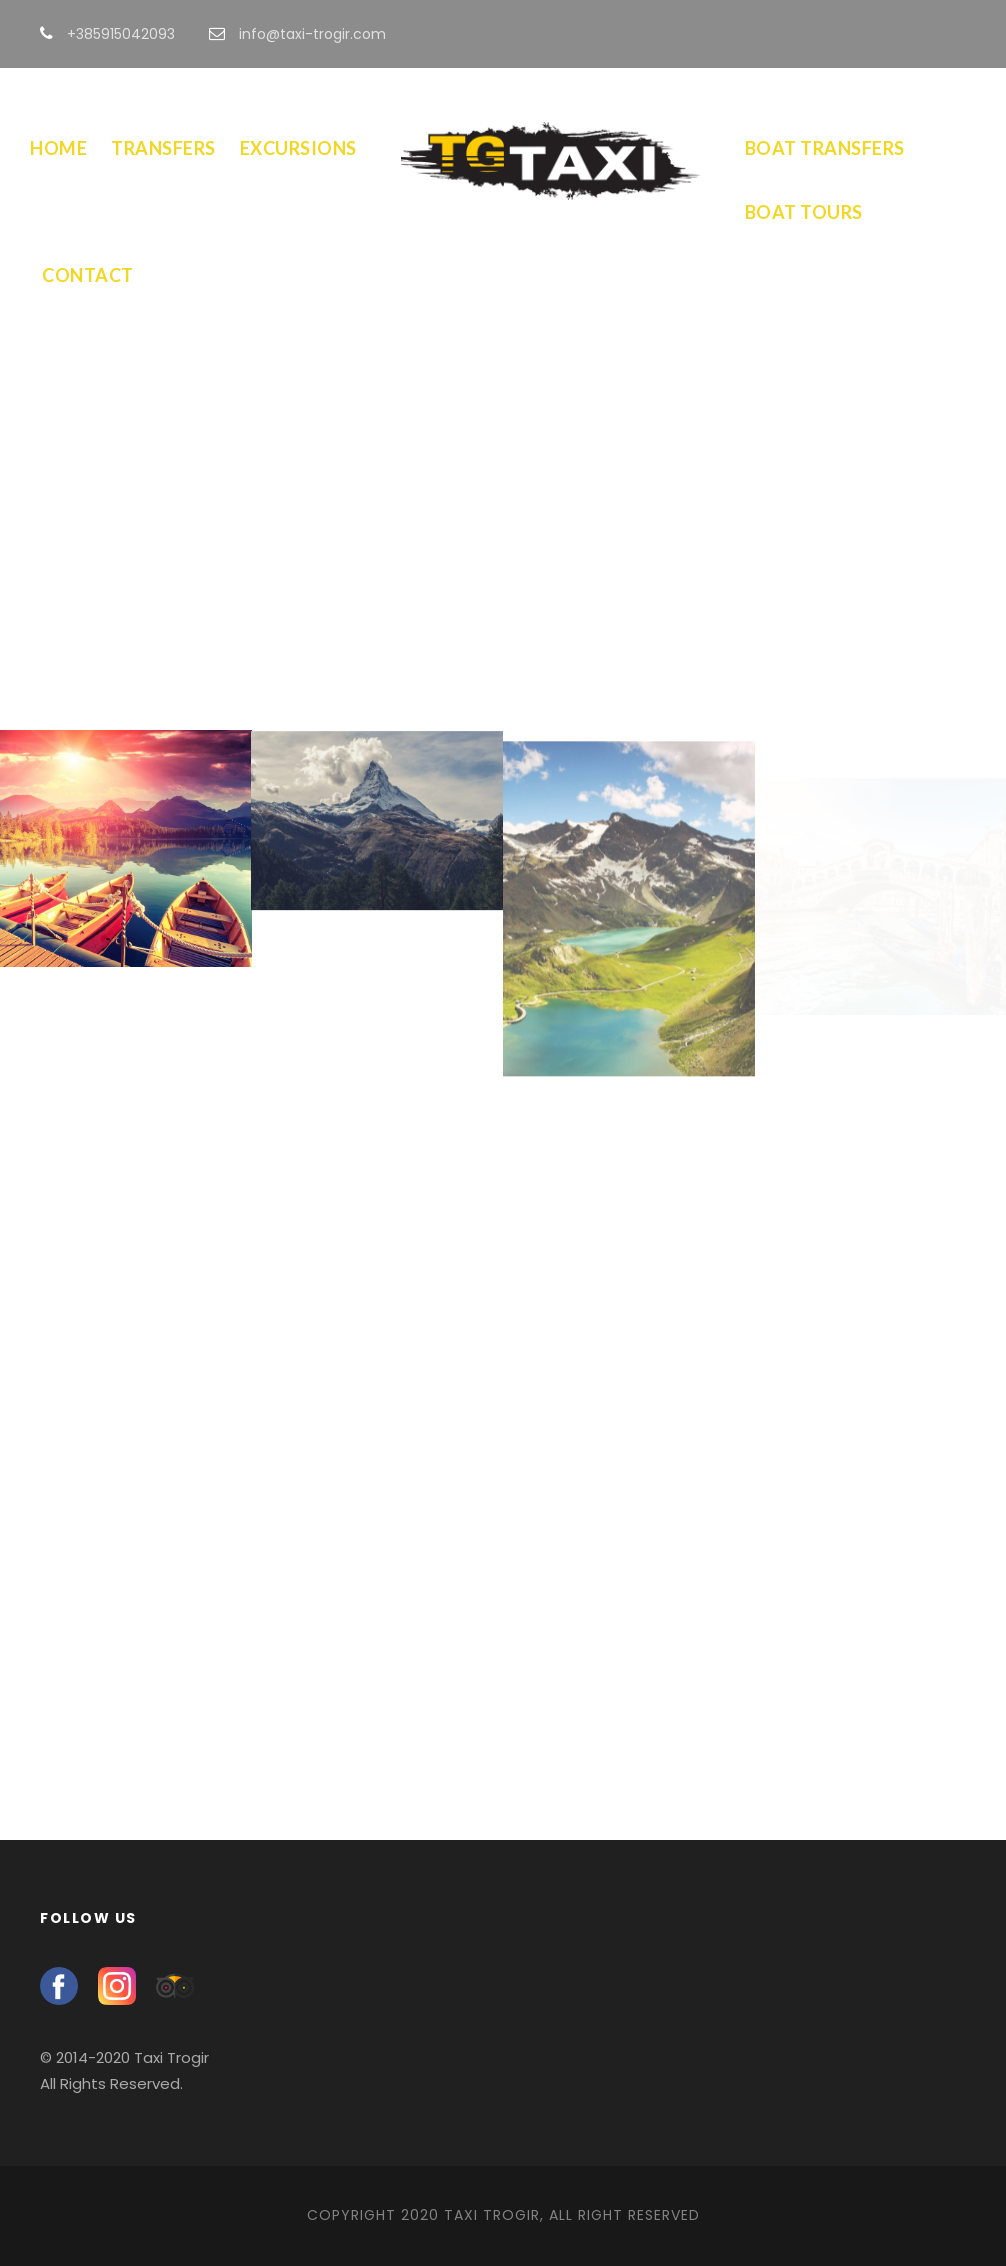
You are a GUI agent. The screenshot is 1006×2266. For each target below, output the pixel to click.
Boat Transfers (825, 148)
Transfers (163, 148)
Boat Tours (804, 212)
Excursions (298, 148)
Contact (88, 275)
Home (58, 148)
